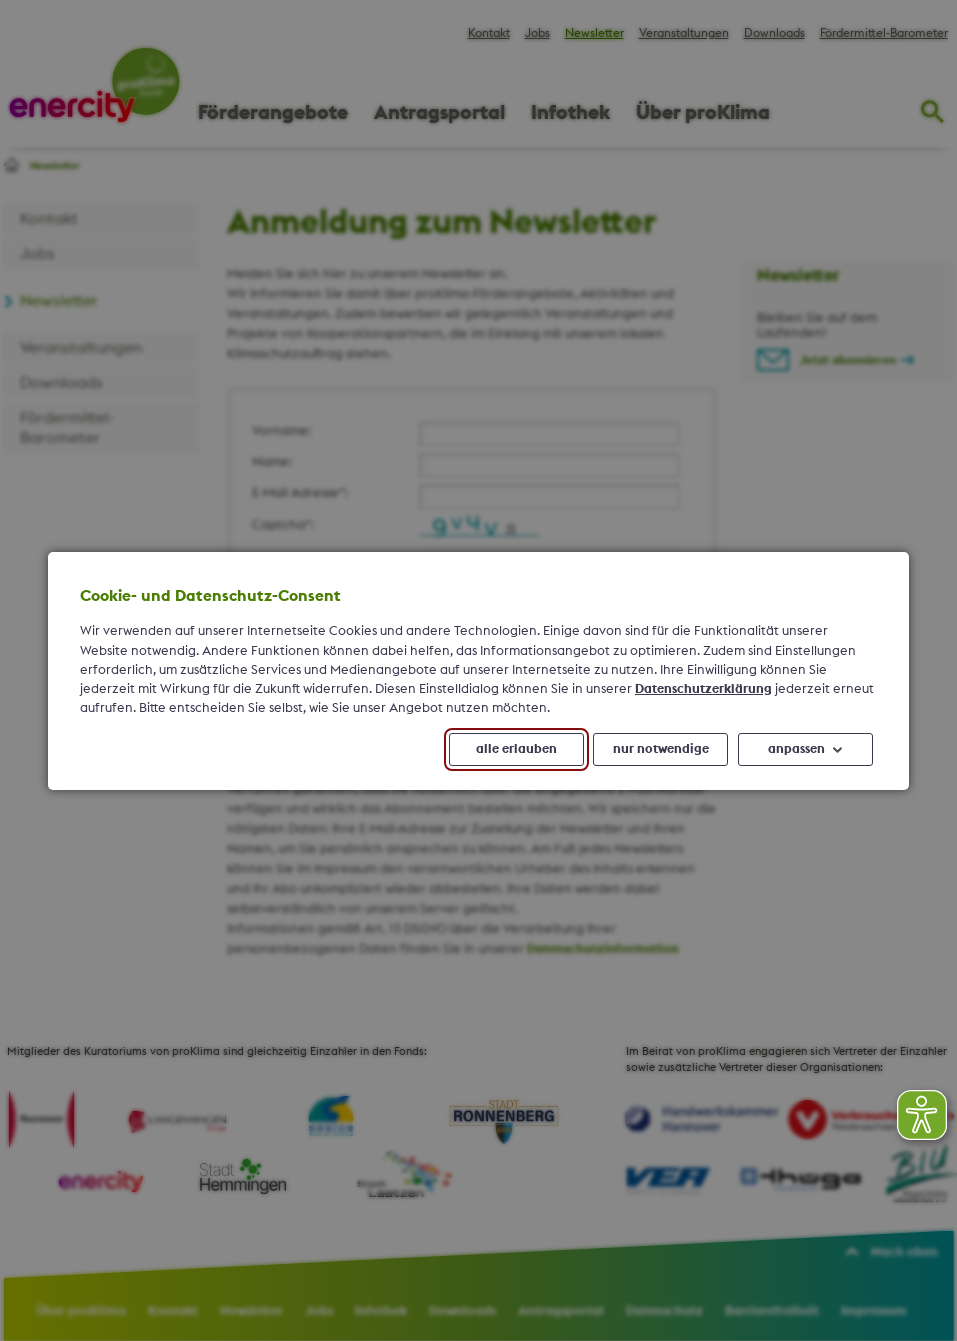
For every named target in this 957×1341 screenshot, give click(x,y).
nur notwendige (661, 748)
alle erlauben (516, 748)
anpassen (796, 748)
